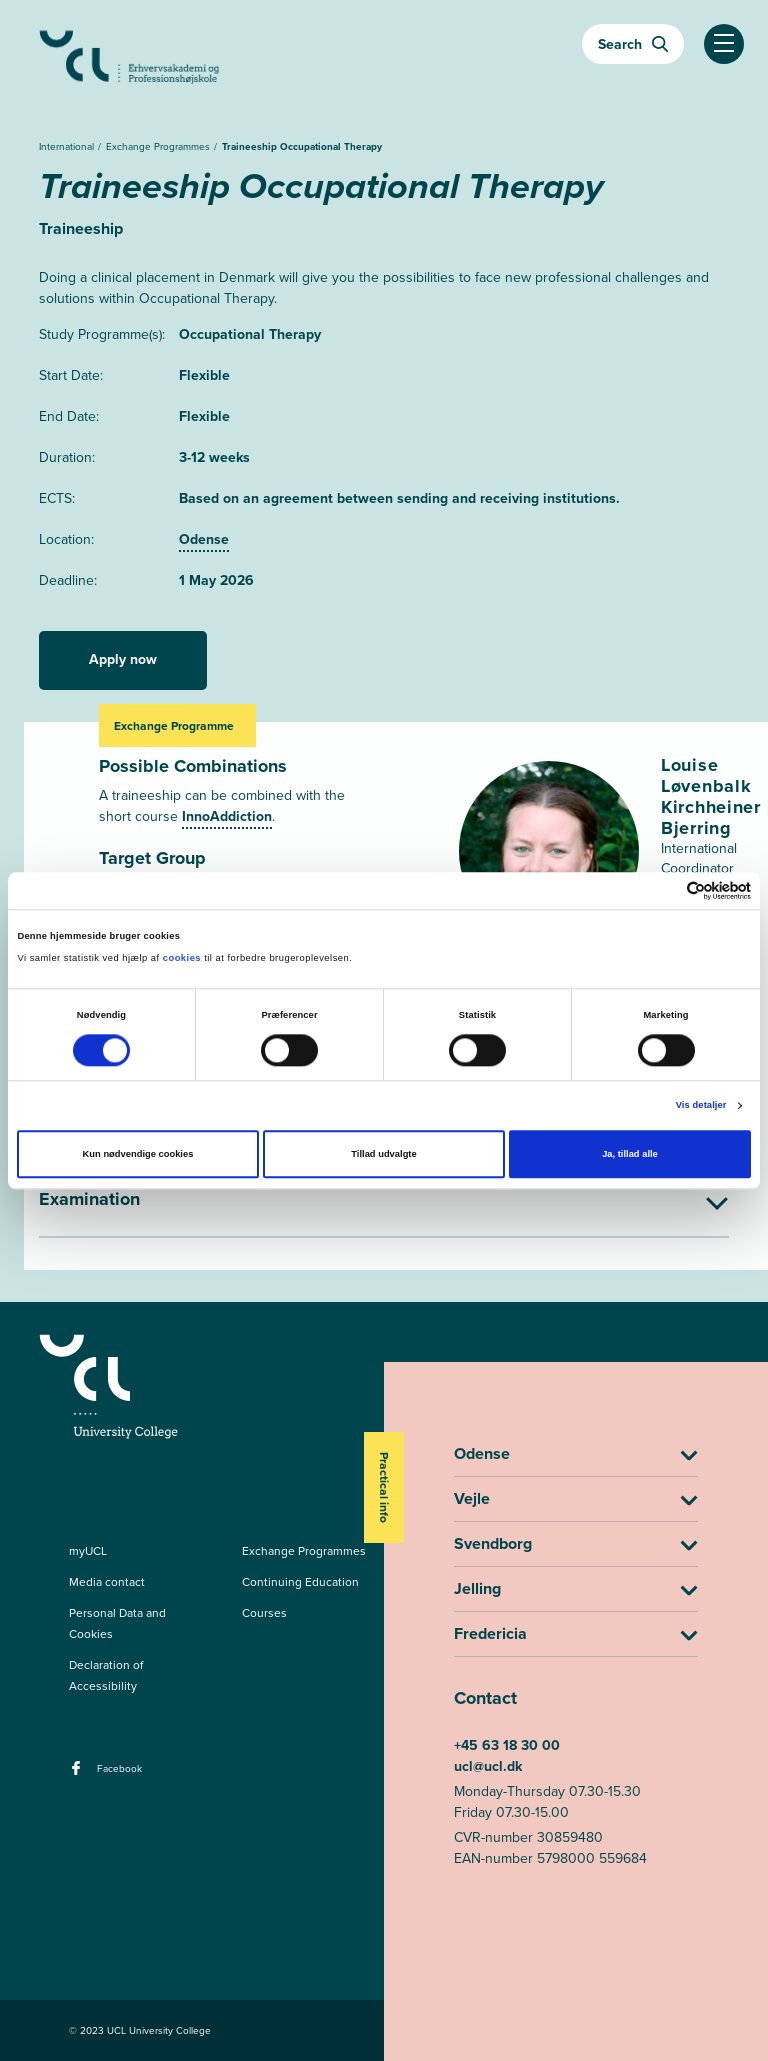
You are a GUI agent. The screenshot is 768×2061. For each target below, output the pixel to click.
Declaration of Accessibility (106, 1675)
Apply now (123, 659)
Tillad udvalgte (383, 1155)
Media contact (107, 1582)
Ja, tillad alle (630, 1155)
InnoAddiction (227, 816)
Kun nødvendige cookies (138, 1155)
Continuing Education (300, 1582)
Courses (264, 1613)
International (68, 146)
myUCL (88, 1551)
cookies (183, 959)
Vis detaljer (701, 1106)
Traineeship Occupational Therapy (302, 146)
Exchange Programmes (159, 146)
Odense (204, 539)
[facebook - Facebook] (78, 1774)
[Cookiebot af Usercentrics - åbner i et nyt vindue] (663, 890)
